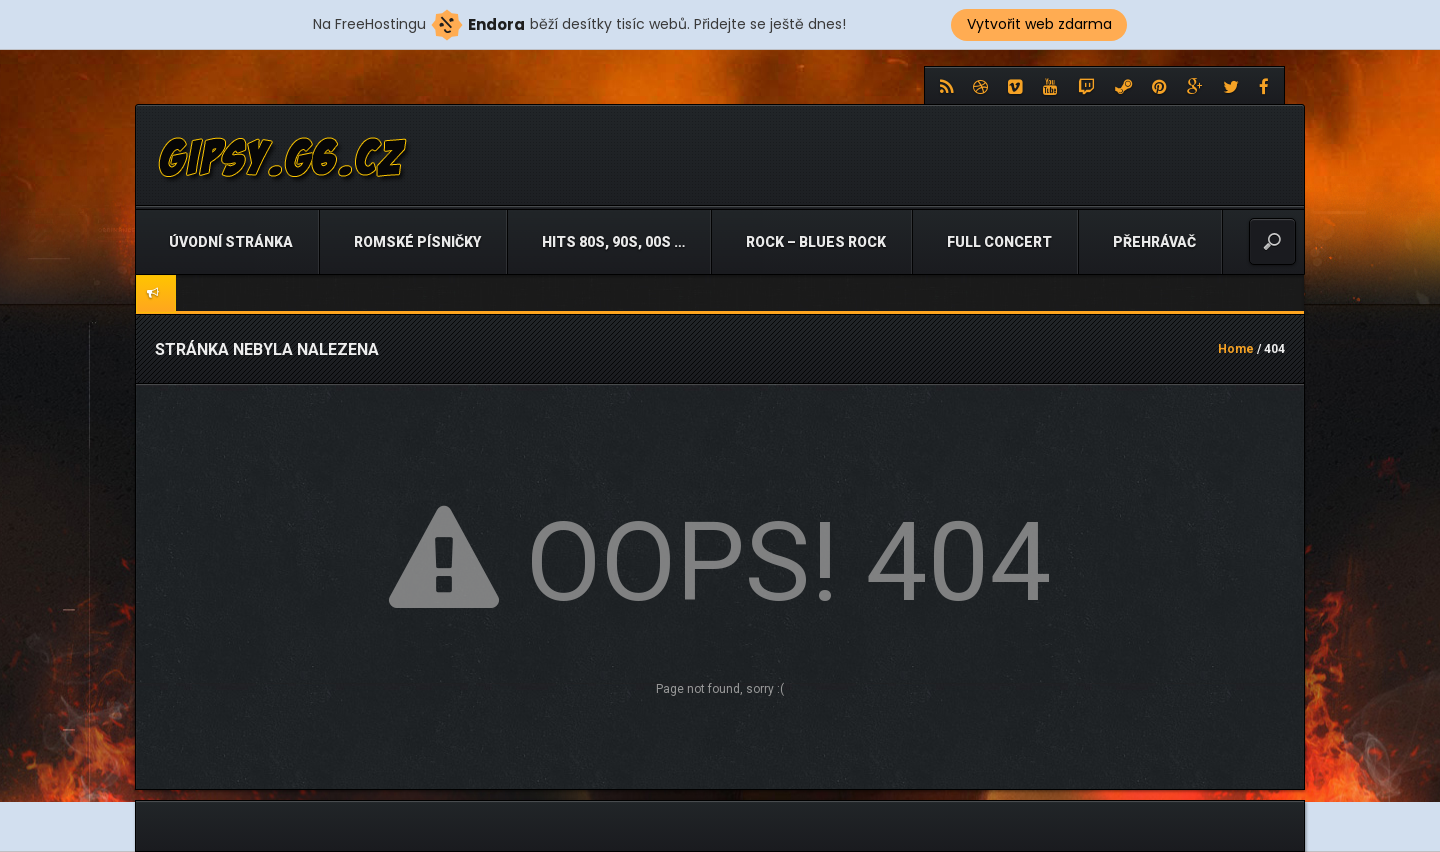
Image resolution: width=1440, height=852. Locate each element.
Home (1236, 349)
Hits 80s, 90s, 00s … (612, 242)
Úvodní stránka (229, 242)
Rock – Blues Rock (814, 242)
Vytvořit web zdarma (1039, 24)
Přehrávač (1153, 242)
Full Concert (998, 242)
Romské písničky (416, 242)
